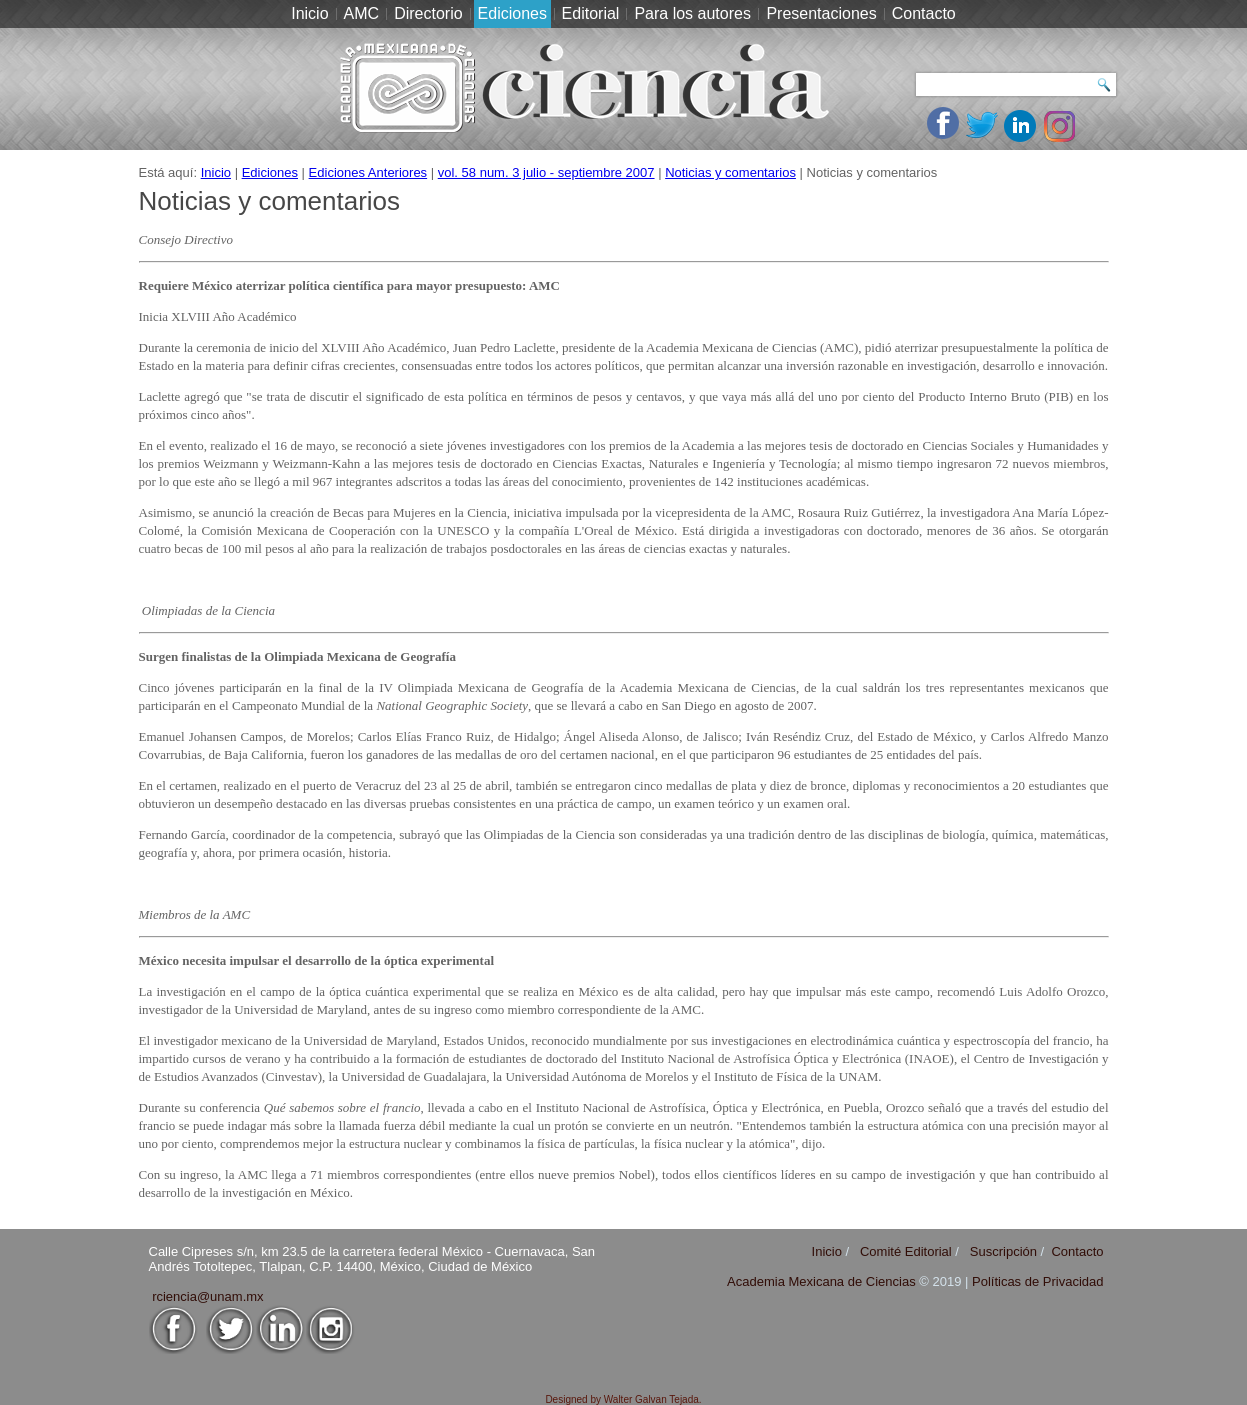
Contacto (924, 13)
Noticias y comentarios (730, 172)
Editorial (591, 13)
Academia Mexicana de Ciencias (823, 1281)
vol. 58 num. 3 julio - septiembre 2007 (546, 172)
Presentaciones (821, 13)
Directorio (428, 13)
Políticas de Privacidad (1038, 1281)
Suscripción (1003, 1251)
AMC (362, 13)
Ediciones (512, 13)
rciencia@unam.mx (207, 1296)
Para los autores (692, 13)
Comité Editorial (906, 1251)
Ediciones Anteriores (368, 172)
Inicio (309, 13)
